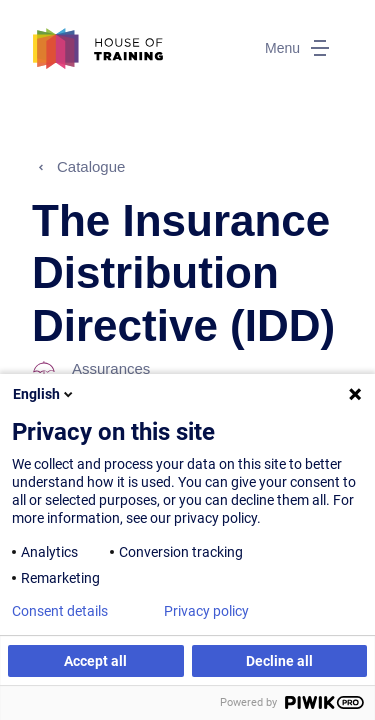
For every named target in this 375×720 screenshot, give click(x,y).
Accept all (95, 661)
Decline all (279, 661)
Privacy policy (206, 611)
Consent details (60, 611)
